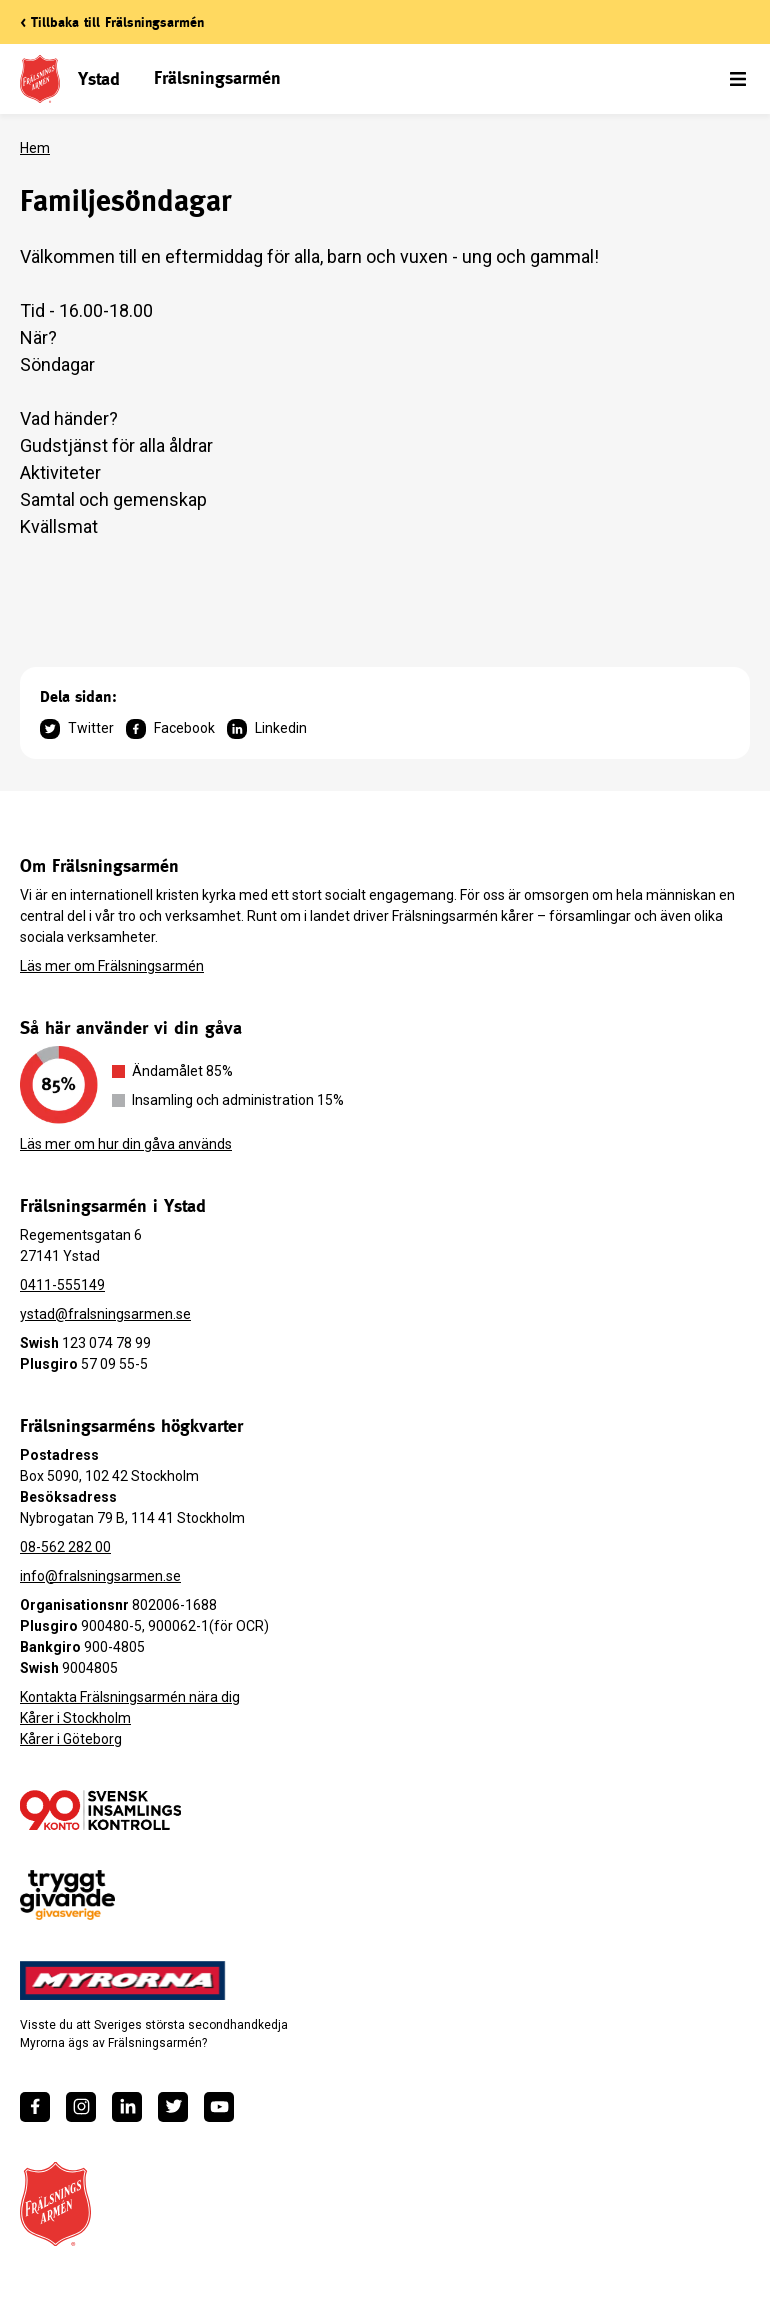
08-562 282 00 (65, 1547)
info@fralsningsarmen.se (100, 1576)
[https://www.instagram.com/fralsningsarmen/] (81, 2107)
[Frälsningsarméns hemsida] (55, 2204)
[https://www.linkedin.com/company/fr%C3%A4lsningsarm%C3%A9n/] (127, 2107)
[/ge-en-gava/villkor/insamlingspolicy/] (100, 1810)
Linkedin (267, 729)
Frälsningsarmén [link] (217, 77)
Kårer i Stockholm (75, 1718)
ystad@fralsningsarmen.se (105, 1314)
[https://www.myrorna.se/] (123, 1981)
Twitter (77, 729)
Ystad (99, 78)
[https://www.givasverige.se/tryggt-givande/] (67, 1895)
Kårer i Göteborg (71, 1739)
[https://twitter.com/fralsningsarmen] (173, 2107)
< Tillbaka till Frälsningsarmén (112, 22)
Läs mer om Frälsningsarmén (112, 966)
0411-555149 (62, 1285)
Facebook (170, 729)
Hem (35, 148)
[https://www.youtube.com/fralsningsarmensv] (219, 2107)
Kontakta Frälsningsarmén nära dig (130, 1697)
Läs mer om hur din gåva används (126, 1144)
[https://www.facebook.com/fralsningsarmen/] (35, 2107)
